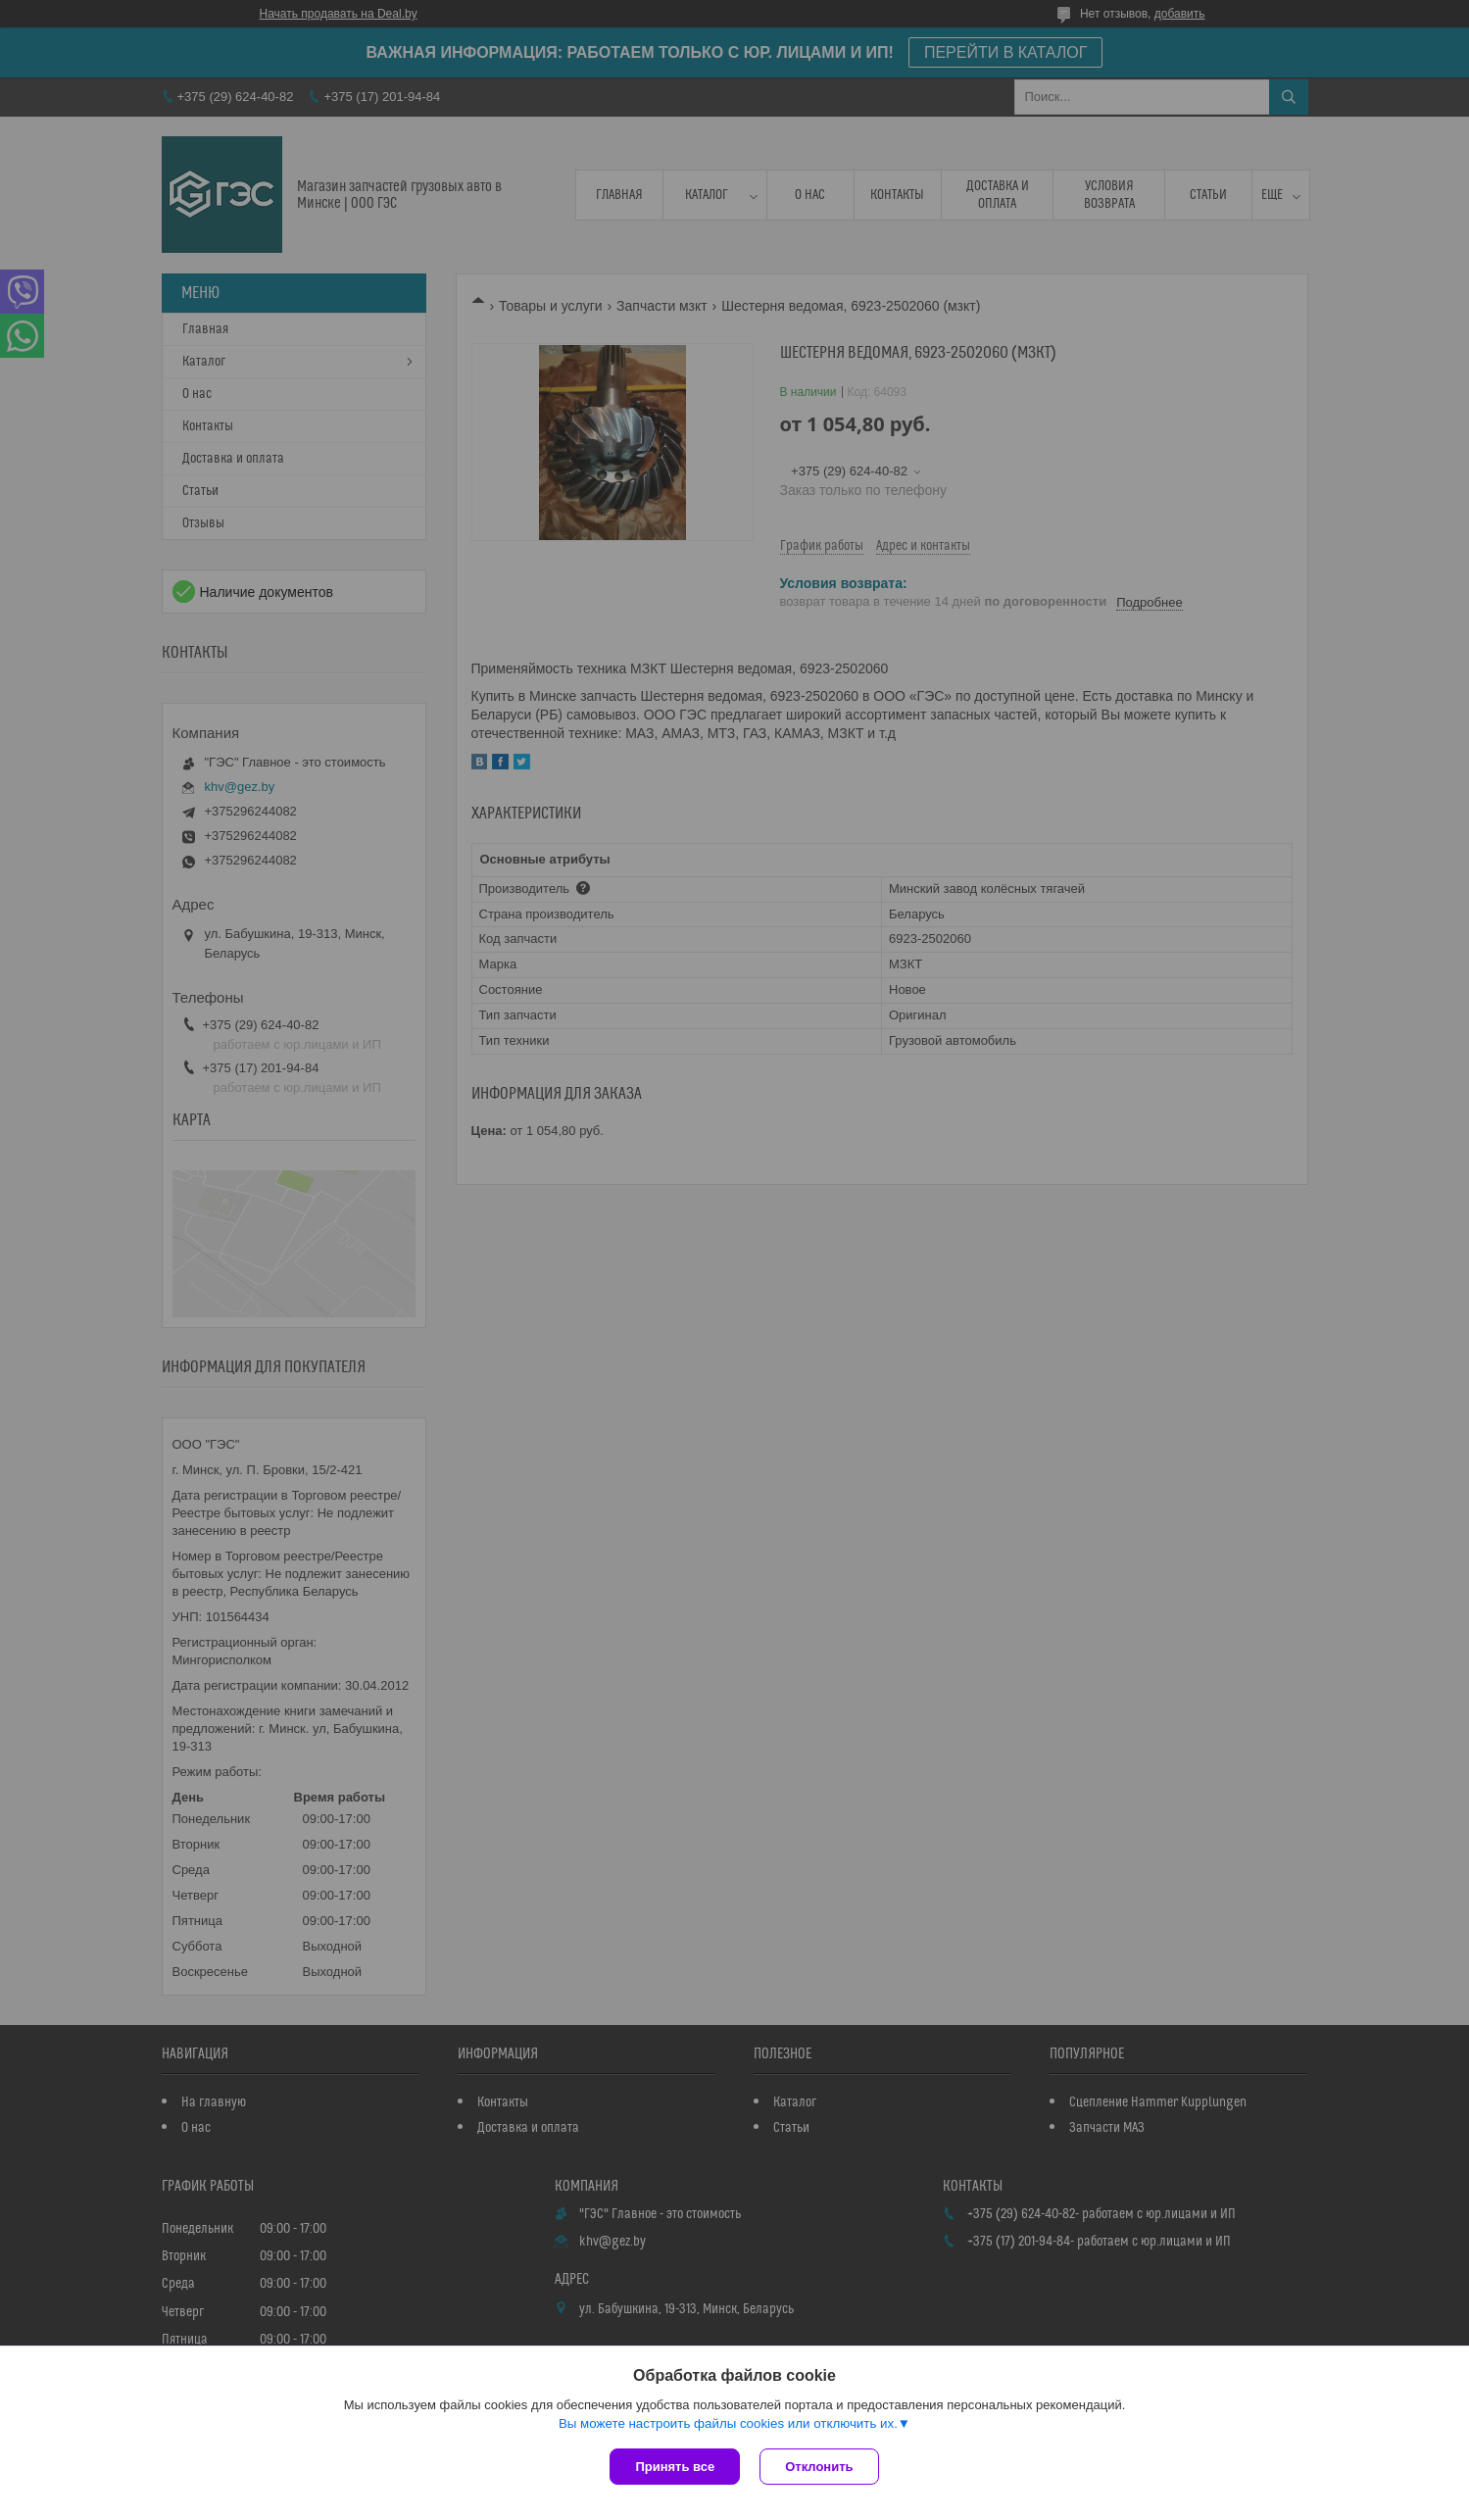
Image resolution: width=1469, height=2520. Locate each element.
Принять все (674, 2466)
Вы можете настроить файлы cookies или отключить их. (728, 2423)
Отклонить (819, 2466)
